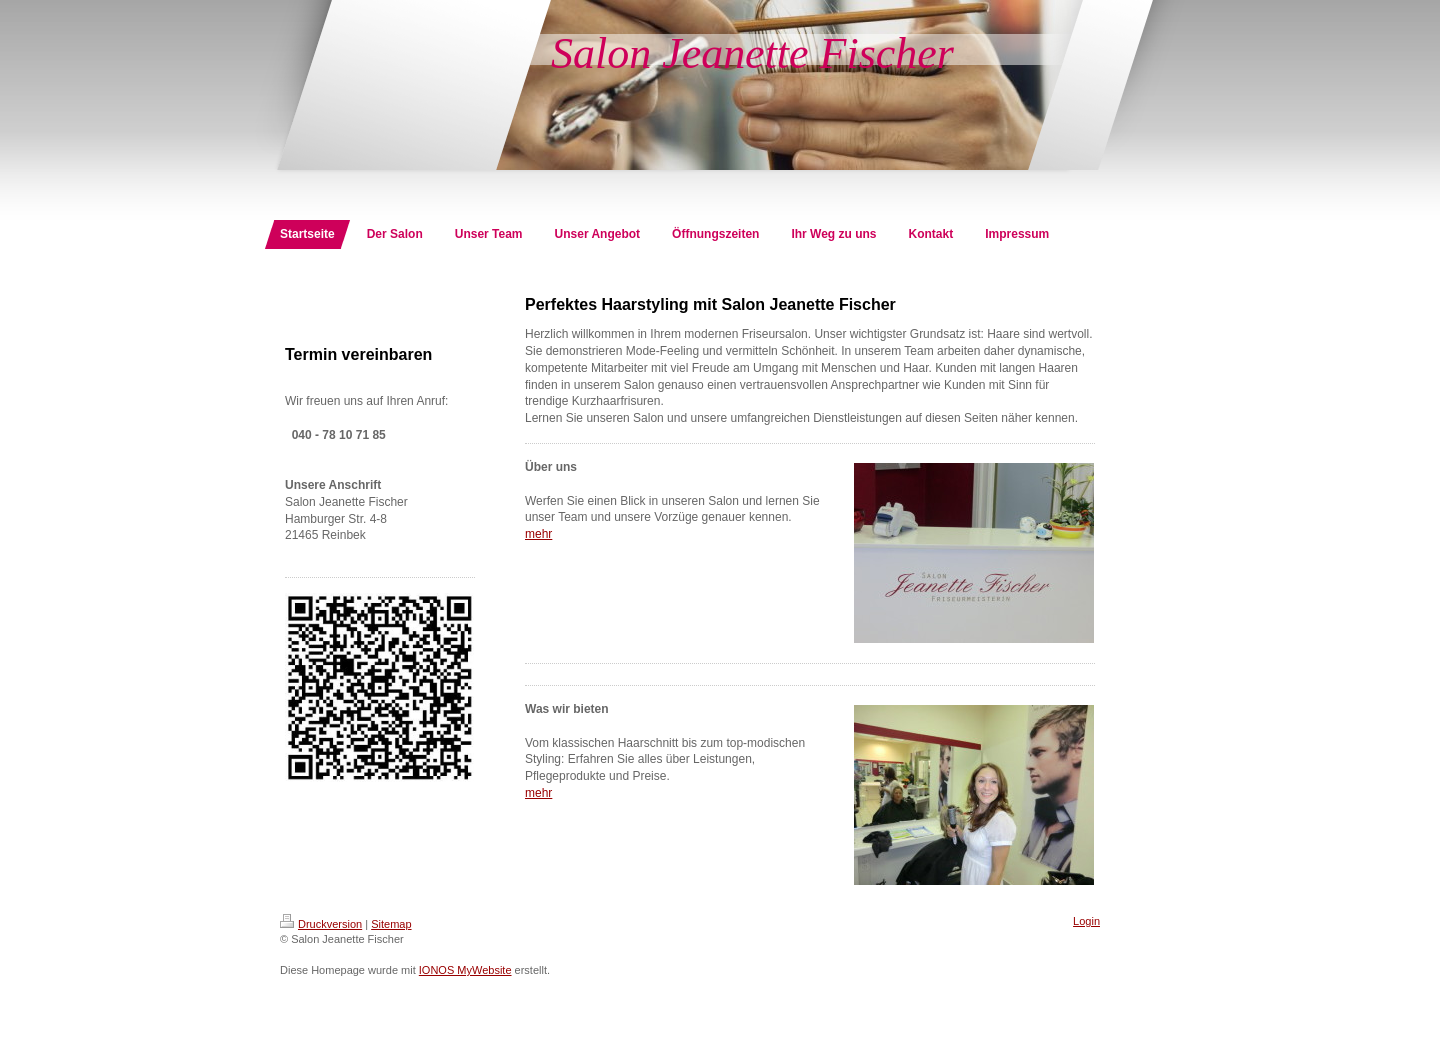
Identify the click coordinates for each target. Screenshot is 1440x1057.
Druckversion (321, 924)
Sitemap (391, 924)
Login (1086, 921)
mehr (538, 534)
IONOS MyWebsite (465, 970)
